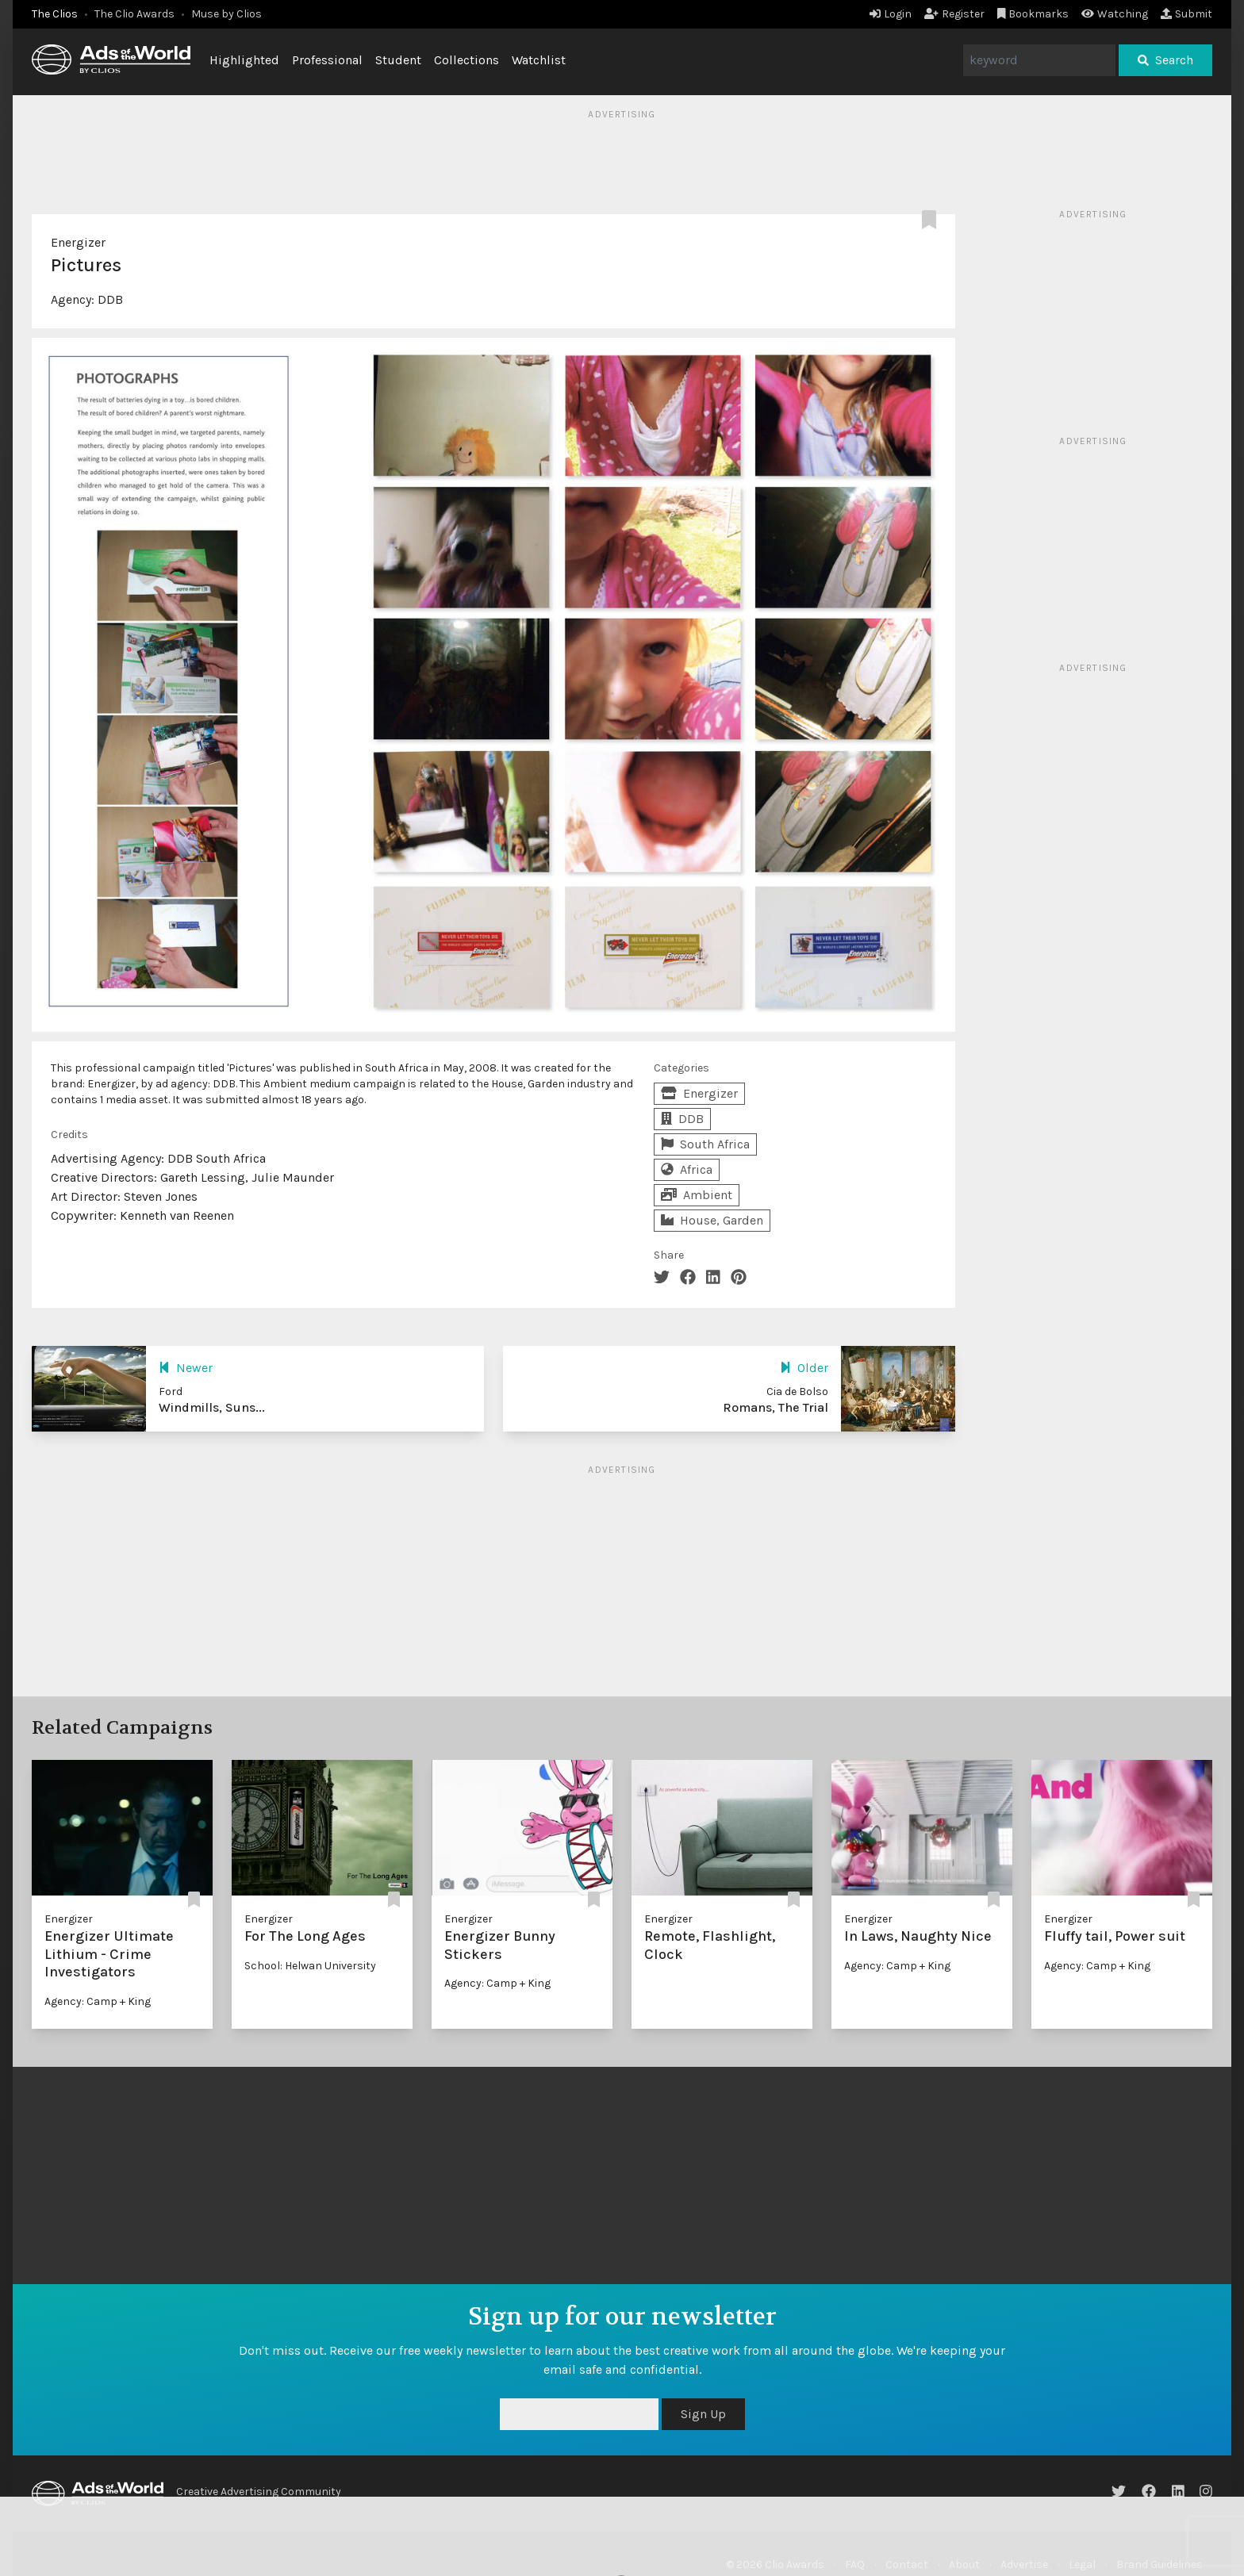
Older (804, 1367)
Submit (1186, 14)
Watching (1114, 14)
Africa (686, 1169)
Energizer (78, 242)
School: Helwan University (310, 1965)
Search (1165, 59)
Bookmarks (1033, 14)
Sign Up (703, 2413)
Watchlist (539, 59)
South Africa (705, 1144)
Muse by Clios (226, 14)
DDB (110, 299)
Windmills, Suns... (212, 1407)
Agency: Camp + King (97, 2001)
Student (398, 59)
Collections (466, 59)
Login (891, 14)
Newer (186, 1367)
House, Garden (712, 1220)
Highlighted (244, 59)
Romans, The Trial (775, 1407)
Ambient (696, 1194)
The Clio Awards (134, 14)
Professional (327, 59)
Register (954, 14)
